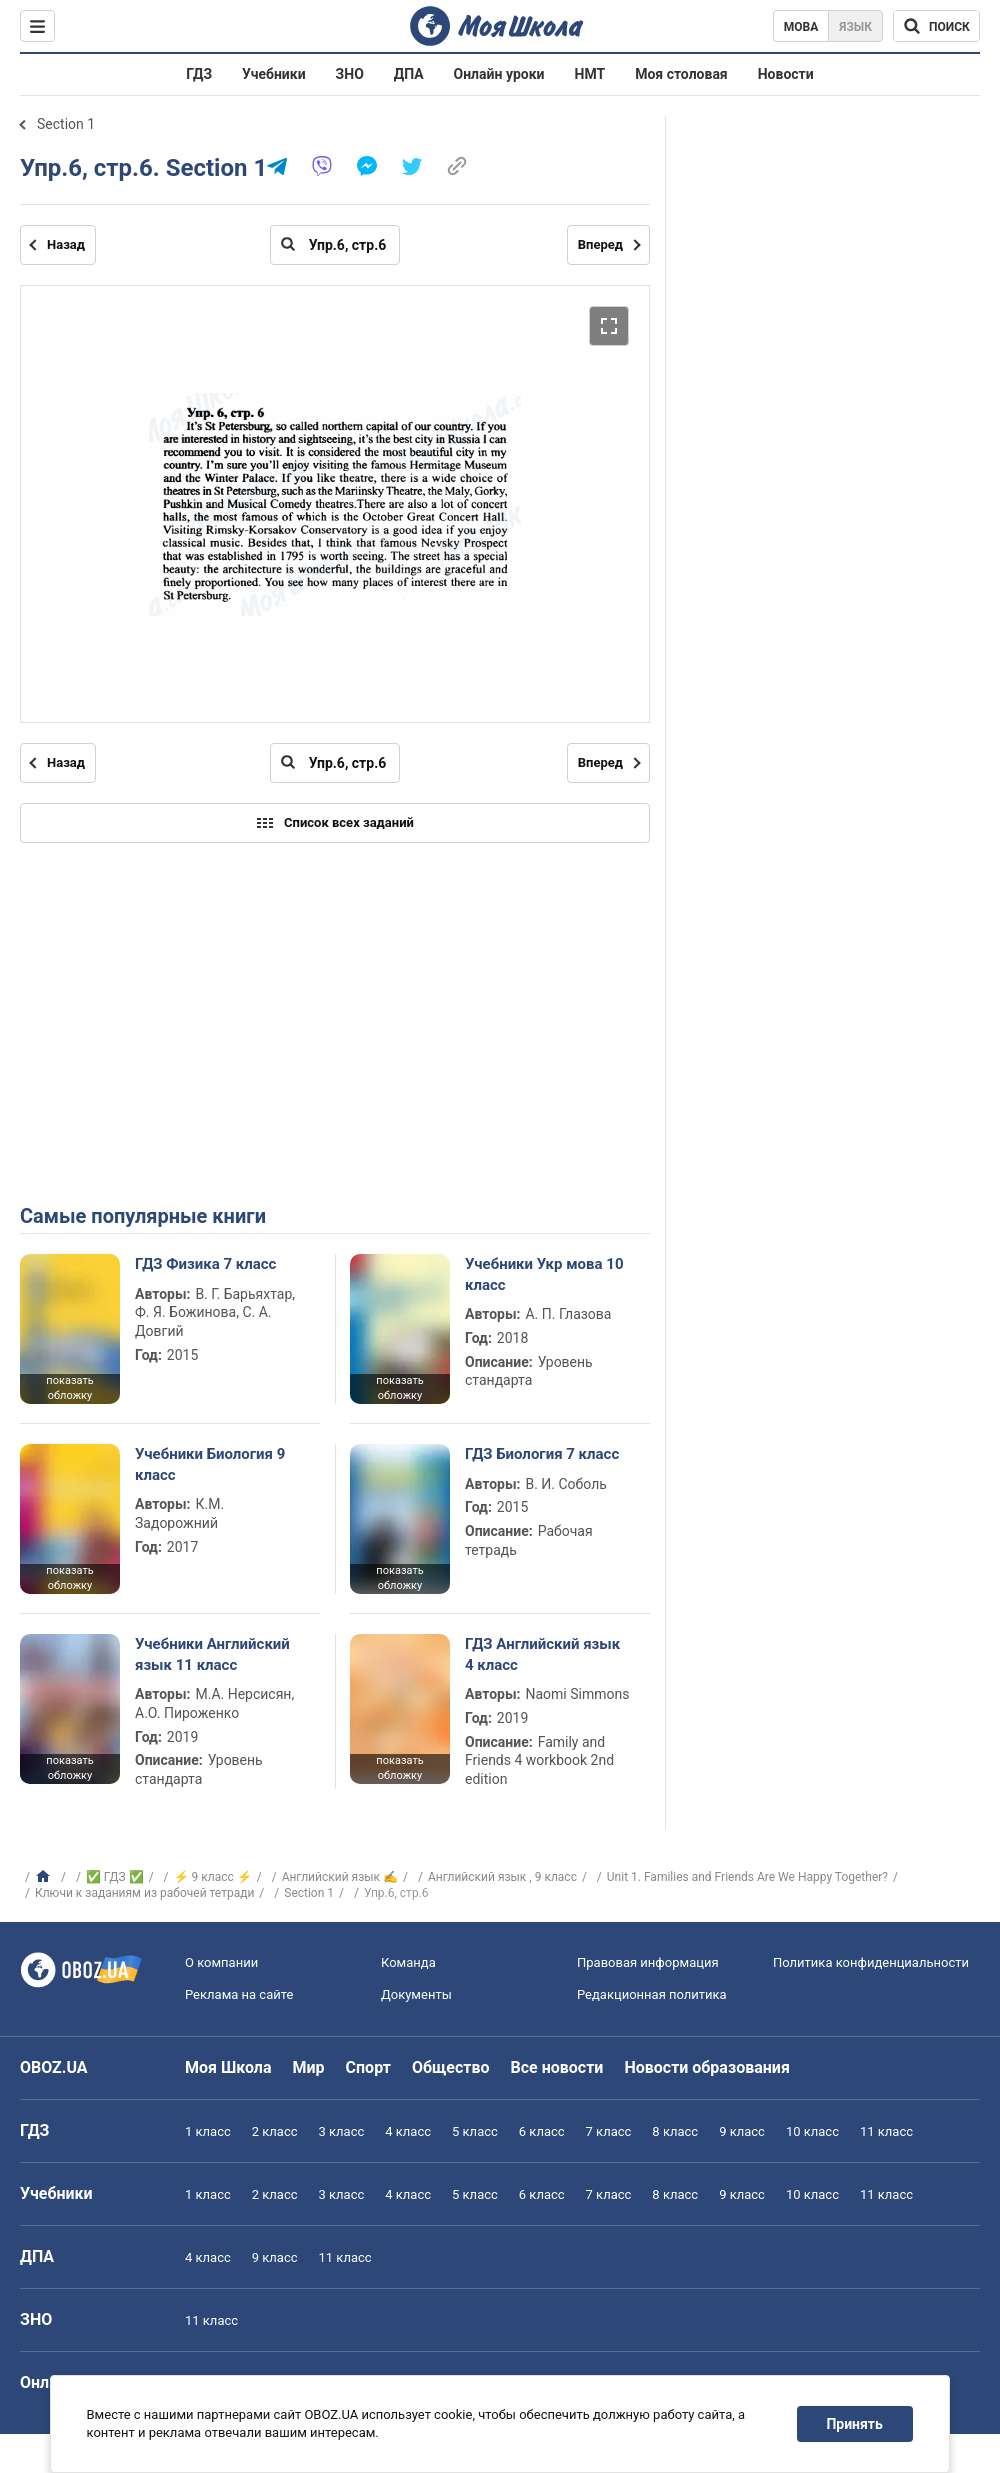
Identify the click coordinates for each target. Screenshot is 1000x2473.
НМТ (590, 74)
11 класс (886, 2131)
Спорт (368, 2067)
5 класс (475, 2131)
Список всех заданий (335, 823)
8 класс (675, 2131)
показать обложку (69, 1388)
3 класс (342, 2131)
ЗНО (350, 74)
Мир (309, 2067)
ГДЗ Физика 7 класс (205, 1264)
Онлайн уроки (499, 74)
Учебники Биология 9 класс (210, 1464)
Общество (451, 2067)
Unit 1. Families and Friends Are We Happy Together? (747, 1877)
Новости (786, 74)
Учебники (274, 74)
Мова (801, 27)
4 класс (408, 2131)
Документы (416, 1994)
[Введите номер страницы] (335, 245)
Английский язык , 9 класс (502, 1877)
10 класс (812, 2131)
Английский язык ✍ (340, 1877)
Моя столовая (681, 74)
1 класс (208, 2131)
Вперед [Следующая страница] (600, 244)
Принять (855, 2424)
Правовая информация (648, 1962)
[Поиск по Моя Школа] (936, 26)
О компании (221, 1962)
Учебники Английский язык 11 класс (212, 1654)
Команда (408, 1962)
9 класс (742, 2131)
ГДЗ (199, 74)
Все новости (557, 2067)
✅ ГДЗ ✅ (115, 1877)
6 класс (542, 2131)
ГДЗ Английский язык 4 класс (542, 1654)
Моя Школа (228, 2067)
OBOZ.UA (54, 2067)
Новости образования (706, 2067)
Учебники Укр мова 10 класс (544, 1274)
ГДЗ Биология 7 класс (542, 1454)
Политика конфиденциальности (871, 1962)
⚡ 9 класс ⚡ (213, 1877)
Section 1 (66, 124)
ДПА (409, 74)
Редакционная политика (652, 1994)
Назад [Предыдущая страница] (66, 244)
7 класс (609, 2131)
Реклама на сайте (239, 1994)
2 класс (275, 2131)
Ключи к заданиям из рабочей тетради (144, 1893)
